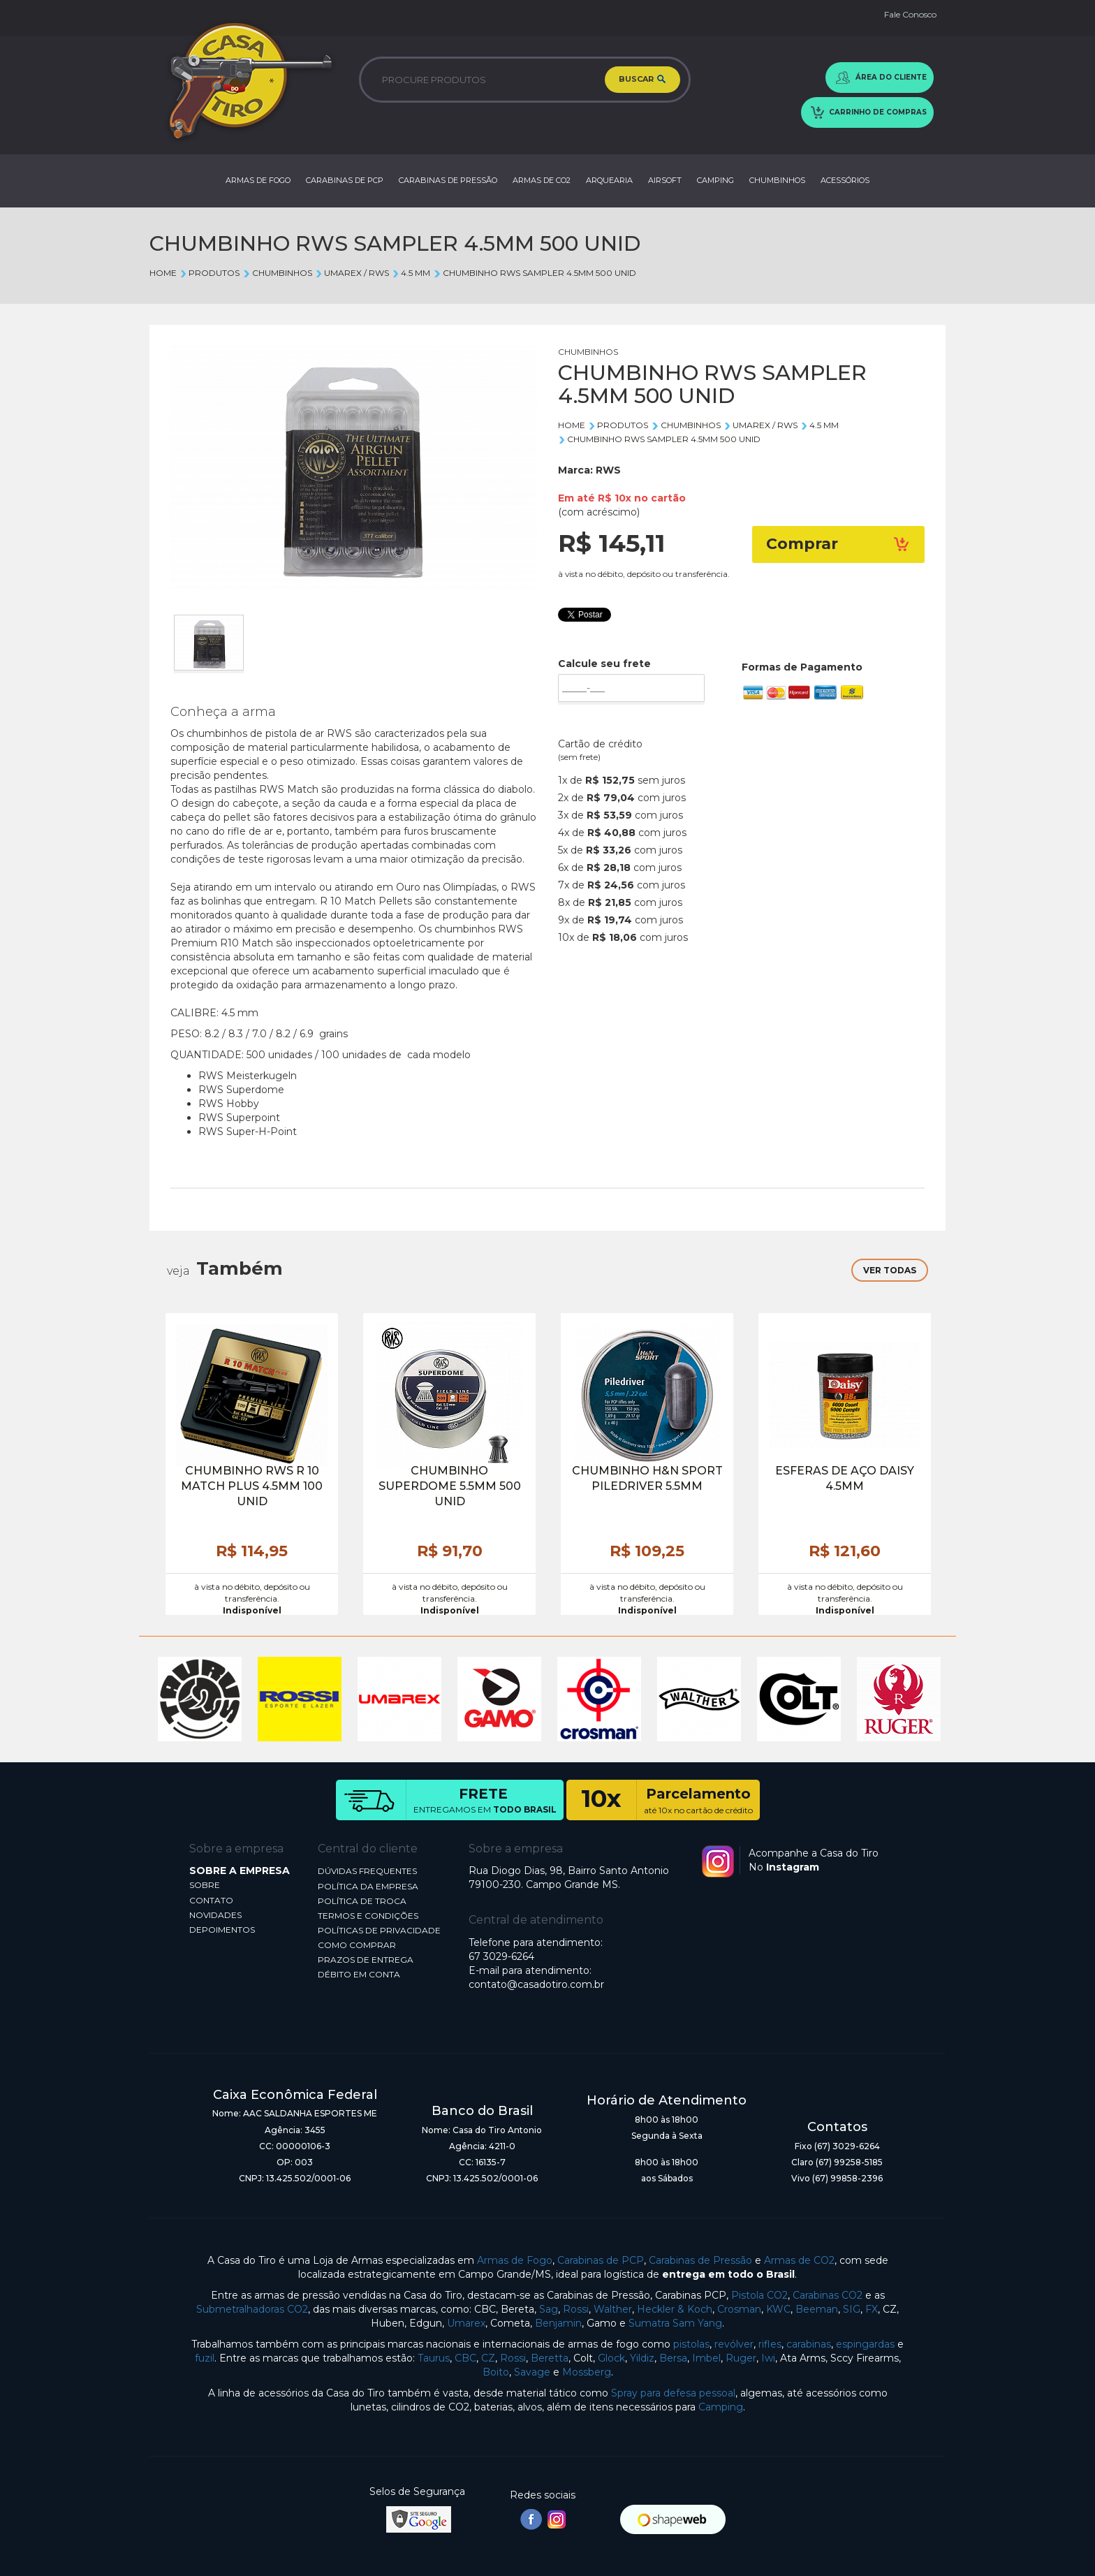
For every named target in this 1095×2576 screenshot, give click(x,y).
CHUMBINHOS (777, 180)
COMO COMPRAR (357, 1945)
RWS (608, 470)
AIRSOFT (665, 180)
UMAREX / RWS (352, 273)
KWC (778, 2309)
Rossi (576, 2309)
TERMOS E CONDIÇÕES (368, 1915)
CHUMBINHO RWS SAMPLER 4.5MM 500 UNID (534, 273)
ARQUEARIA (609, 180)
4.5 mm (411, 273)
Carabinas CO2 (827, 2295)
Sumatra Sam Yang (675, 2323)
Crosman (739, 2309)
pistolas (691, 2344)
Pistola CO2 (759, 2295)
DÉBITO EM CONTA (359, 1974)
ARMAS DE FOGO (258, 180)
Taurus (434, 2358)
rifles (769, 2344)
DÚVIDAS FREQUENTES (367, 1871)
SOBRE (204, 1885)
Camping (720, 2407)
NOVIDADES (215, 1915)
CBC (465, 2358)
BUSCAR (642, 79)
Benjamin (558, 2323)
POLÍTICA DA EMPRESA (368, 1886)
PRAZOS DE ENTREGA (365, 1959)
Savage (532, 2372)
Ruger (741, 2358)
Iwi (768, 2358)
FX (871, 2309)
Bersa (673, 2358)
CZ (488, 2358)
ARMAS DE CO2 (542, 180)
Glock (611, 2358)
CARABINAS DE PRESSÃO (448, 180)
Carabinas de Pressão (700, 2260)
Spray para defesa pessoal (673, 2393)
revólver (734, 2344)
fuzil (204, 2358)
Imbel (706, 2358)
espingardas (865, 2344)
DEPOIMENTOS (222, 1929)
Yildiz (642, 2358)
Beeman (816, 2309)
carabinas (808, 2344)
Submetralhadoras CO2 (252, 2309)
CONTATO (211, 1900)
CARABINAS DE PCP (344, 180)
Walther (613, 2309)
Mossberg (586, 2372)
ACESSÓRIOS (845, 180)
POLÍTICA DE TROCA (362, 1901)
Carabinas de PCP (600, 2260)
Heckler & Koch (674, 2309)
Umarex (466, 2323)
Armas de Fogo (514, 2260)
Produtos (209, 273)
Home (163, 273)
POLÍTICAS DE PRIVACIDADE (379, 1930)
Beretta (549, 2358)
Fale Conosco (910, 14)
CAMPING (715, 180)
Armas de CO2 (799, 2260)
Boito (496, 2372)
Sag (548, 2309)
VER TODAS (889, 1270)
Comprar (838, 543)
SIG (851, 2309)
